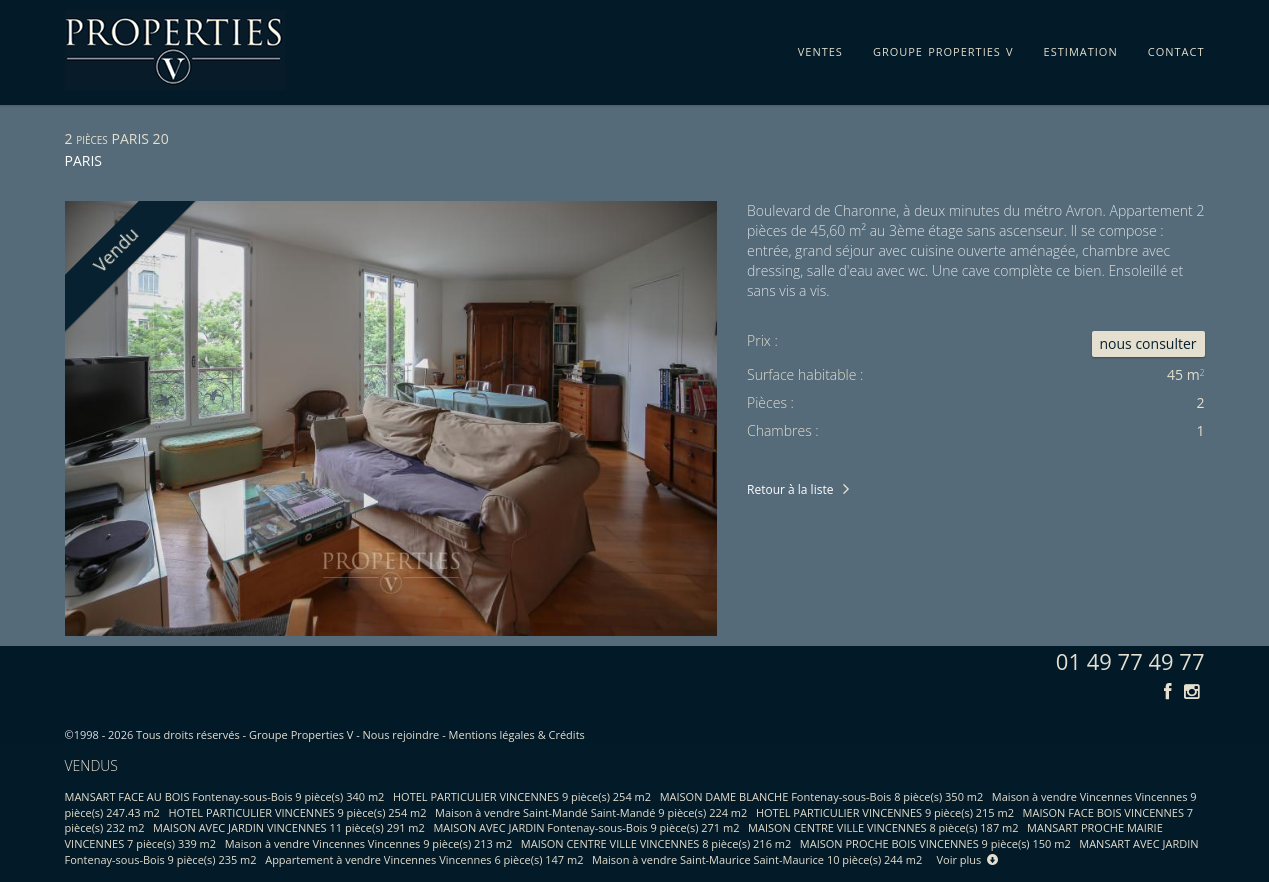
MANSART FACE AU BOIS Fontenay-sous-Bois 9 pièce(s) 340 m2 (225, 796)
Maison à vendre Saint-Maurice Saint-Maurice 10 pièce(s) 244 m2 (757, 859)
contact (1176, 48)
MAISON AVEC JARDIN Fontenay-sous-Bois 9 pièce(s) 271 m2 (586, 827)
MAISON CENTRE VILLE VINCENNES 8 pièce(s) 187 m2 (883, 827)
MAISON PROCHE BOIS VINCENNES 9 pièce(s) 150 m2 (935, 843)
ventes (820, 48)
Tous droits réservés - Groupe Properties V (244, 734)
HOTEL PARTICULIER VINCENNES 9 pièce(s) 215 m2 (885, 812)
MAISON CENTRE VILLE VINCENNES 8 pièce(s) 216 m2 (656, 843)
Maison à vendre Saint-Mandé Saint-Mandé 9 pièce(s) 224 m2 (591, 812)
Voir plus (968, 859)
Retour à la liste (790, 489)
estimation (1081, 48)
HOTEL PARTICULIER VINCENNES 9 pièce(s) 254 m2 (522, 796)
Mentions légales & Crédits (517, 734)
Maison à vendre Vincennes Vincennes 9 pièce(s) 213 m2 (369, 843)
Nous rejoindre (401, 734)
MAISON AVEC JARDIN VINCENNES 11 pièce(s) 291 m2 (289, 827)
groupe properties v (943, 48)
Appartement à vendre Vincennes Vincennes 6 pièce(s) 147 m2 (424, 859)
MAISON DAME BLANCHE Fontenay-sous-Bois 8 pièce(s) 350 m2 (822, 796)
